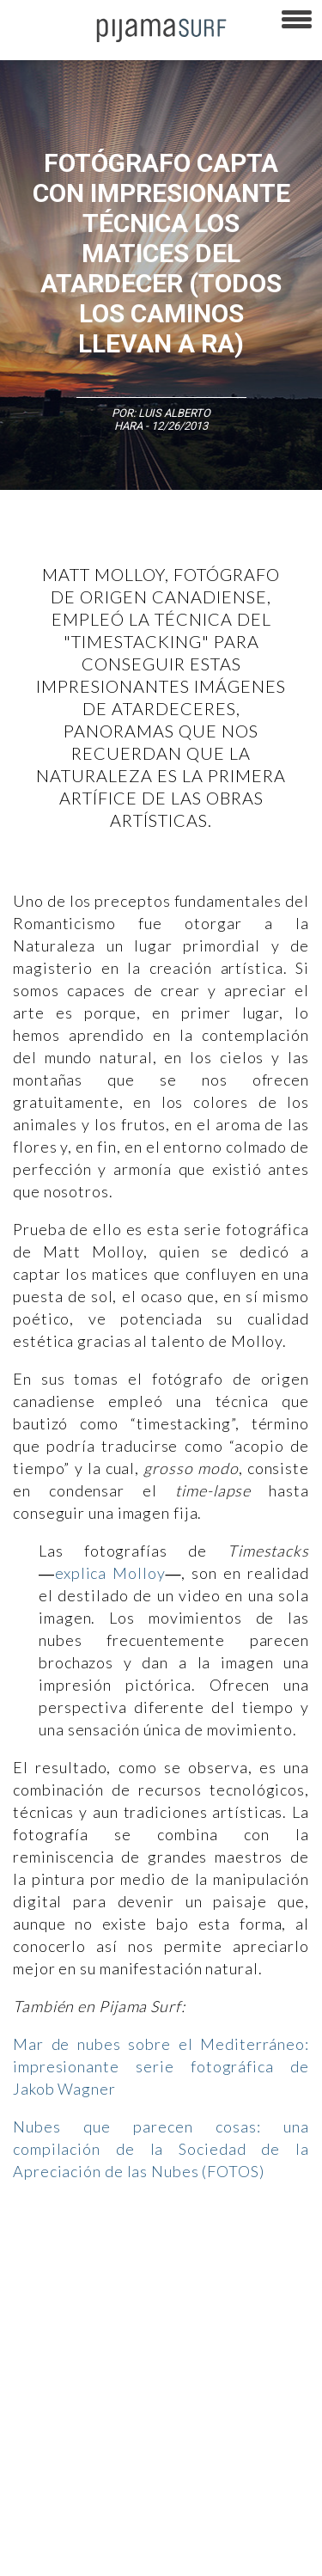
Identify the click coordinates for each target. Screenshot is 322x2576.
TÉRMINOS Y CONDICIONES (73, 2403)
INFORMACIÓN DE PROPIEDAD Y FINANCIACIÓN (120, 2493)
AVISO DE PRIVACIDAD (62, 2373)
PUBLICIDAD (217, 2373)
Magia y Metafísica (169, 2292)
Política (248, 2292)
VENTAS (151, 2373)
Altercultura (36, 2262)
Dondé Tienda (42, 2554)
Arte (91, 2262)
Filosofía (192, 2262)
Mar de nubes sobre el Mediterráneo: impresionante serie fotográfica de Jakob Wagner (161, 2066)
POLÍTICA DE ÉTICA (200, 2403)
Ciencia (136, 2262)
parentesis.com (46, 2524)
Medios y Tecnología (57, 2292)
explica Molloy (110, 1572)
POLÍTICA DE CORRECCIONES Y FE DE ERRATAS (121, 2463)
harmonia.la (128, 2524)
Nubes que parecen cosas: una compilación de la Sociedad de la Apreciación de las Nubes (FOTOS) (161, 2149)
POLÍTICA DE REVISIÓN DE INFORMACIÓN (106, 2433)
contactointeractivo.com (233, 2524)
